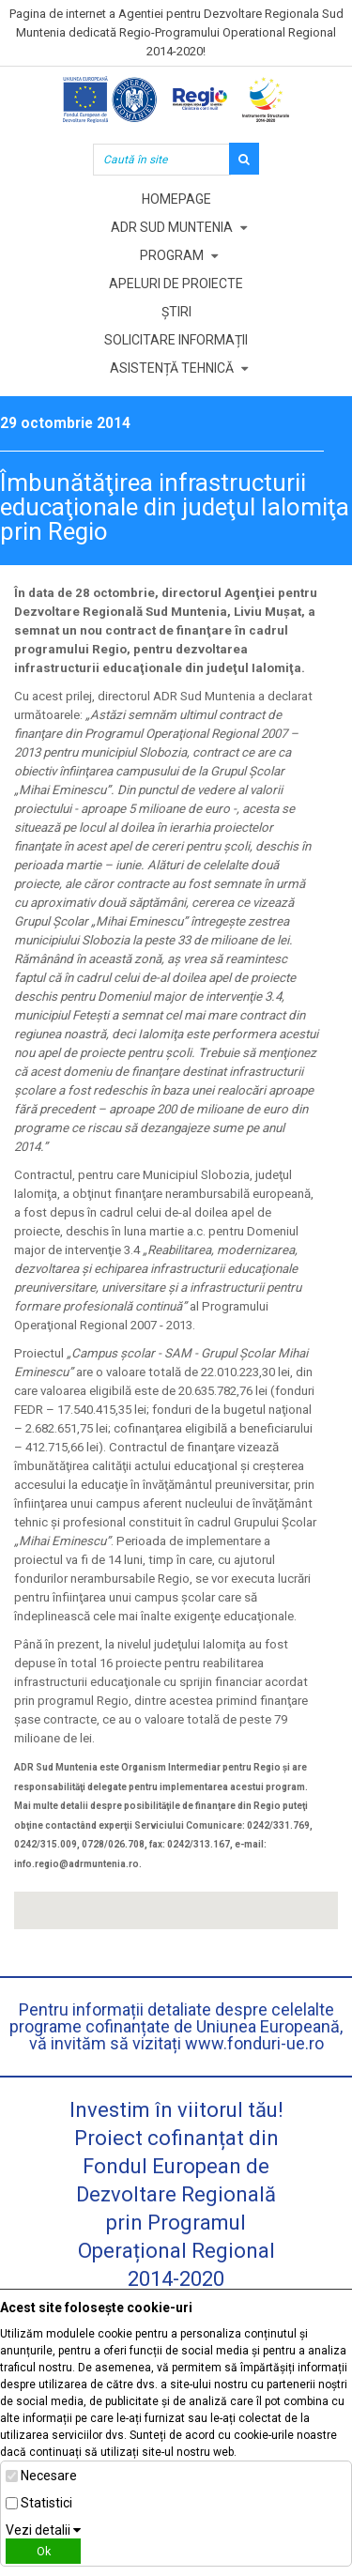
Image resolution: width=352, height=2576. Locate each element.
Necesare (49, 2475)
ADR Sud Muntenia (172, 227)
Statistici (46, 2502)
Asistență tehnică (172, 368)
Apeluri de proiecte (176, 283)
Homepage (176, 199)
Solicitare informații (176, 339)
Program (172, 255)
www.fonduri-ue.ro (254, 2043)
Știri (176, 311)
